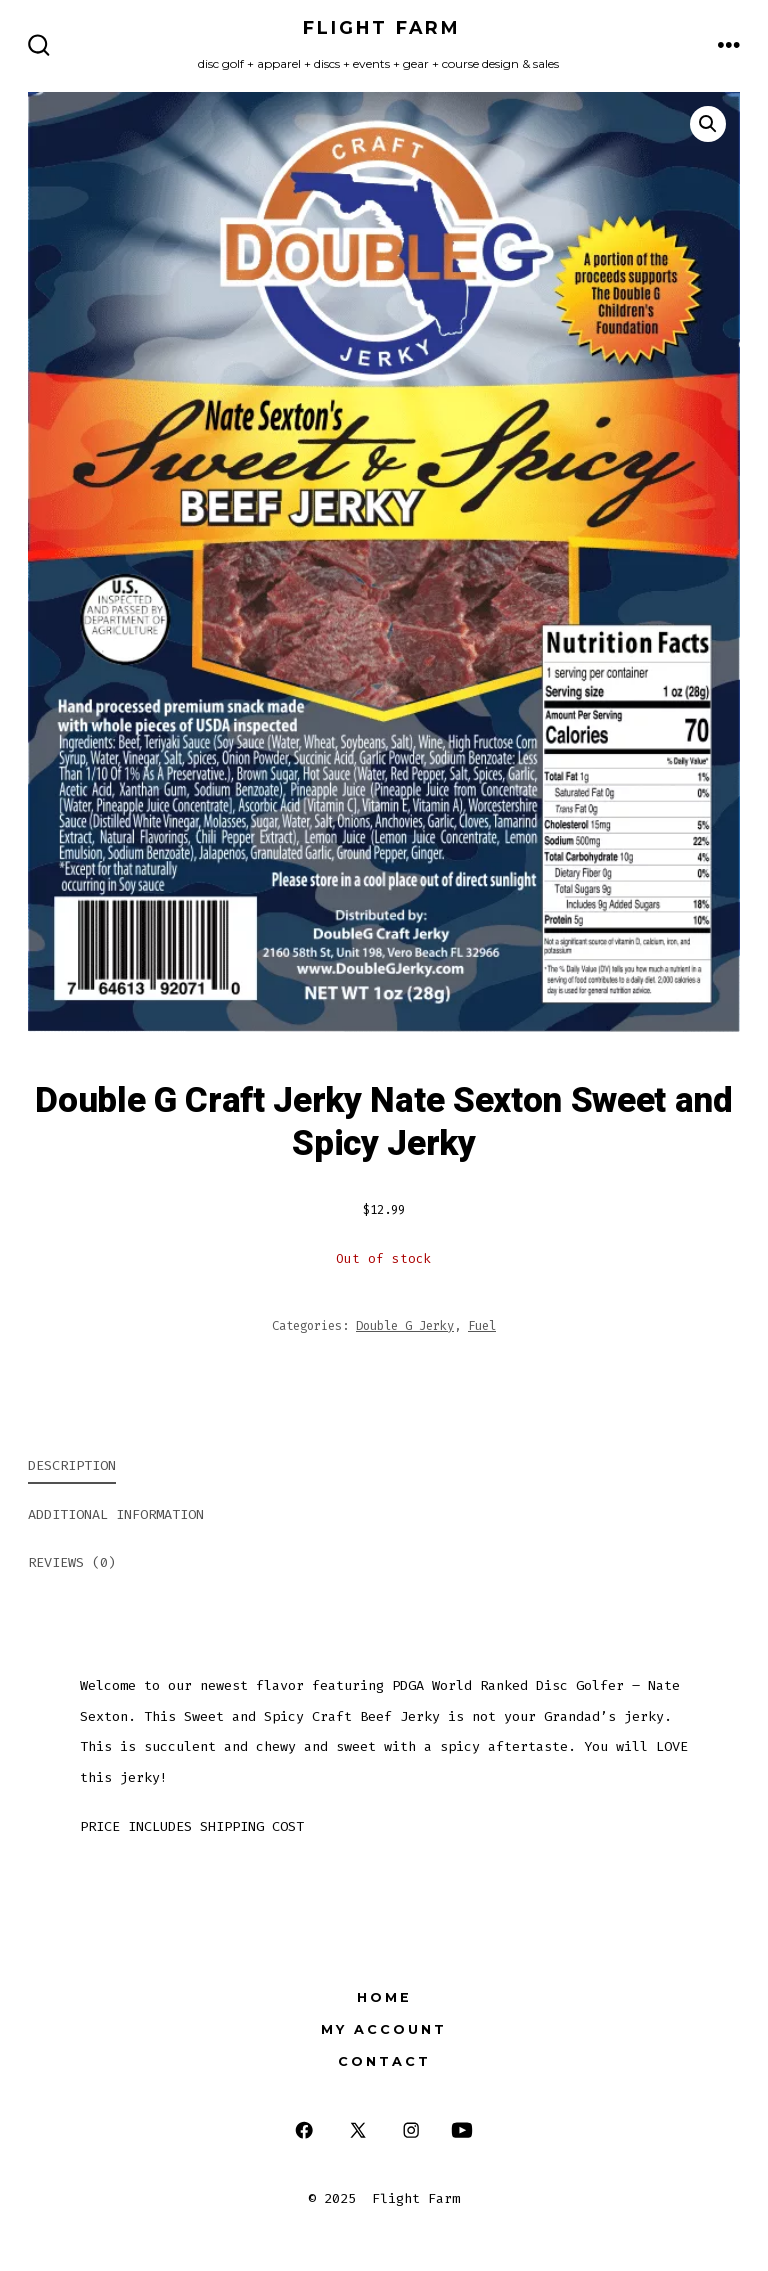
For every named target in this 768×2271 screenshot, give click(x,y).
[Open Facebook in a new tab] (304, 2130)
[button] (708, 124)
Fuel (482, 1326)
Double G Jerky (405, 1326)
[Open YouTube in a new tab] (462, 2130)
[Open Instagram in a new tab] (411, 2130)
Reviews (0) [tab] (72, 1562)
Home (384, 1997)
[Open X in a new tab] (358, 2130)
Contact (384, 2061)
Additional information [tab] (116, 1514)
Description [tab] (72, 1465)
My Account (384, 2029)
